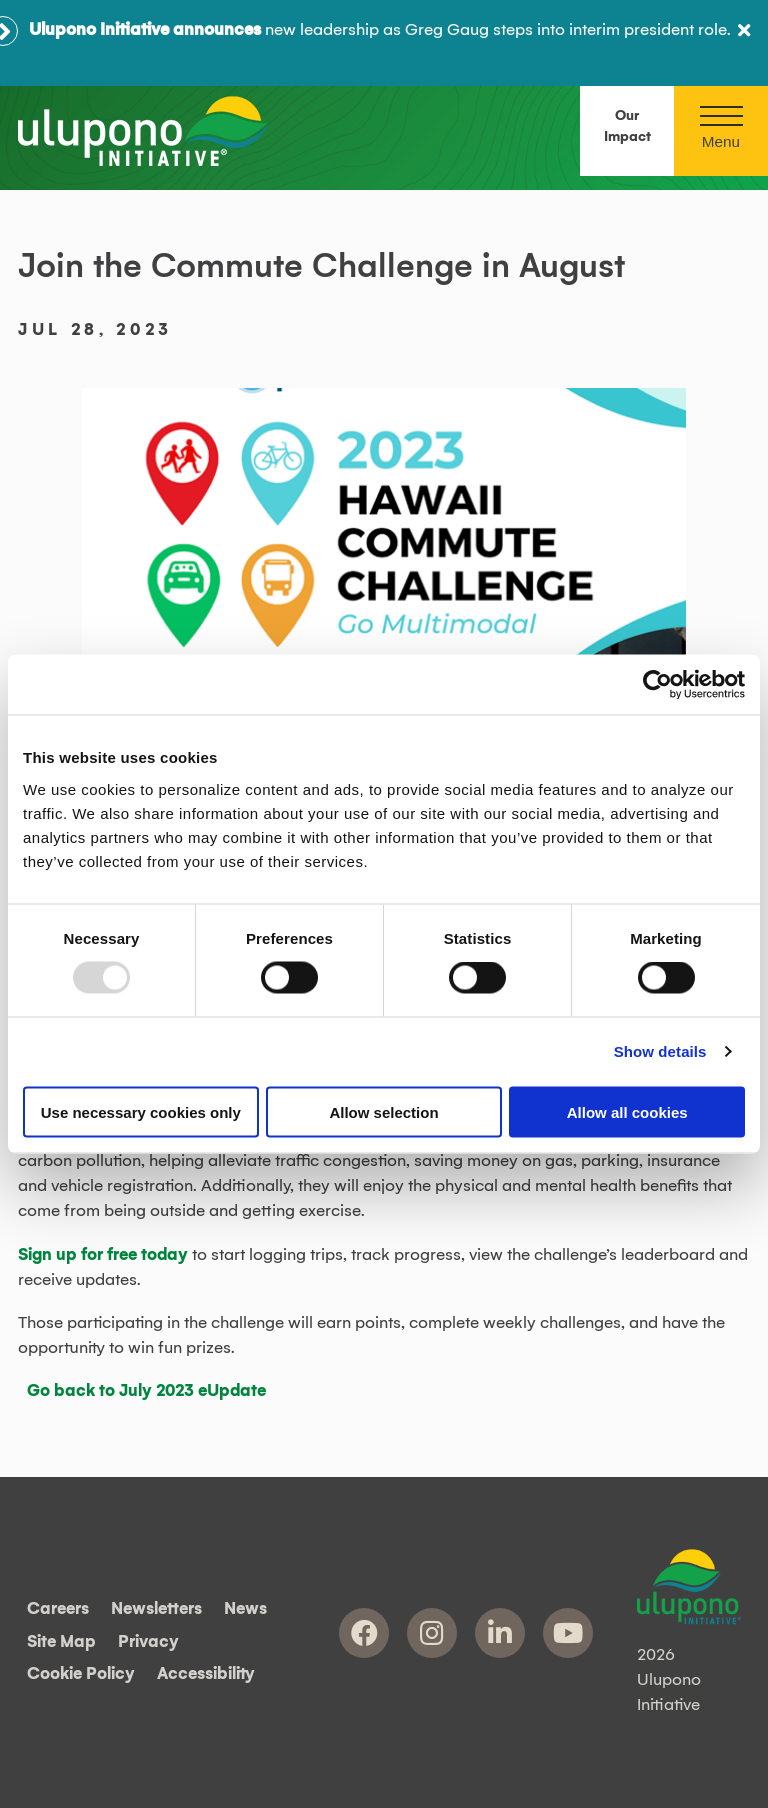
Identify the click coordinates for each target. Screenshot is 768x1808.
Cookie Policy (81, 1675)
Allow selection (383, 1111)
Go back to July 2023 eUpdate (146, 1391)
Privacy (148, 1642)
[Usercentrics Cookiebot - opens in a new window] (657, 685)
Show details (660, 1051)
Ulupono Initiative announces (145, 30)
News (245, 1610)
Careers (58, 1610)
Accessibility (206, 1675)
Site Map (61, 1642)
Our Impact (627, 126)
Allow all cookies (627, 1111)
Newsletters (156, 1610)
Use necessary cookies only (141, 1111)
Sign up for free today (103, 1255)
